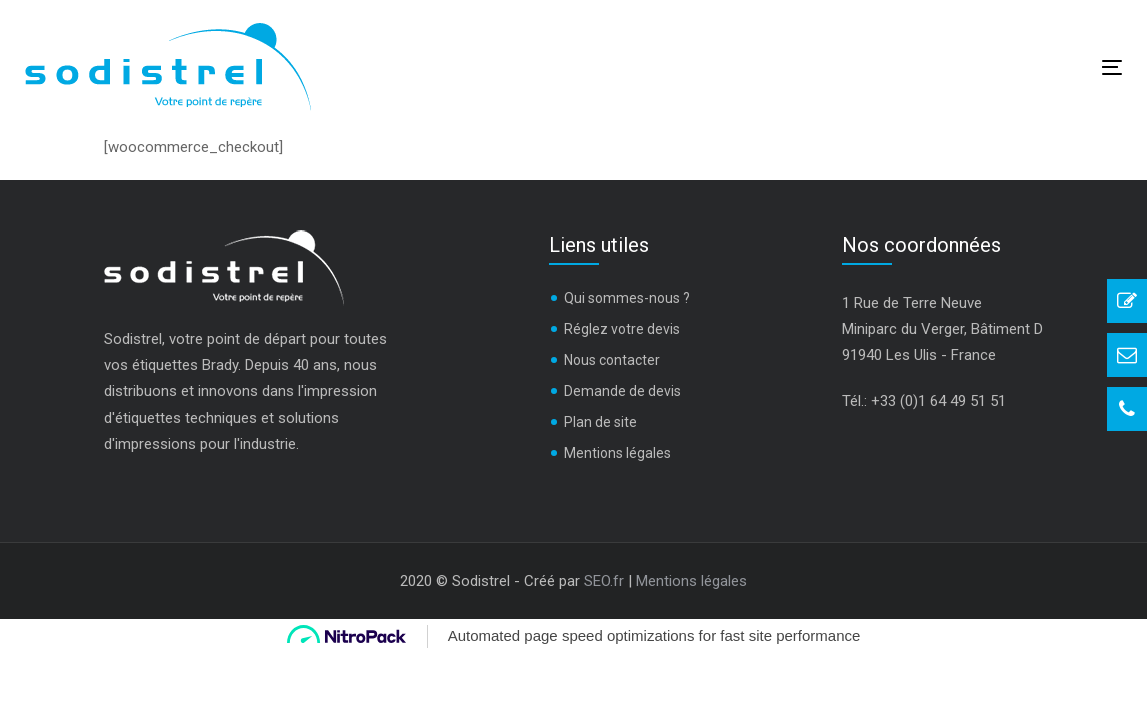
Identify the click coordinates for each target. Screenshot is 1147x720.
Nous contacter (612, 360)
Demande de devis (622, 391)
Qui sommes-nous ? (627, 298)
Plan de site (600, 422)
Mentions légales (617, 453)
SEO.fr (604, 581)
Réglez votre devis (622, 329)
